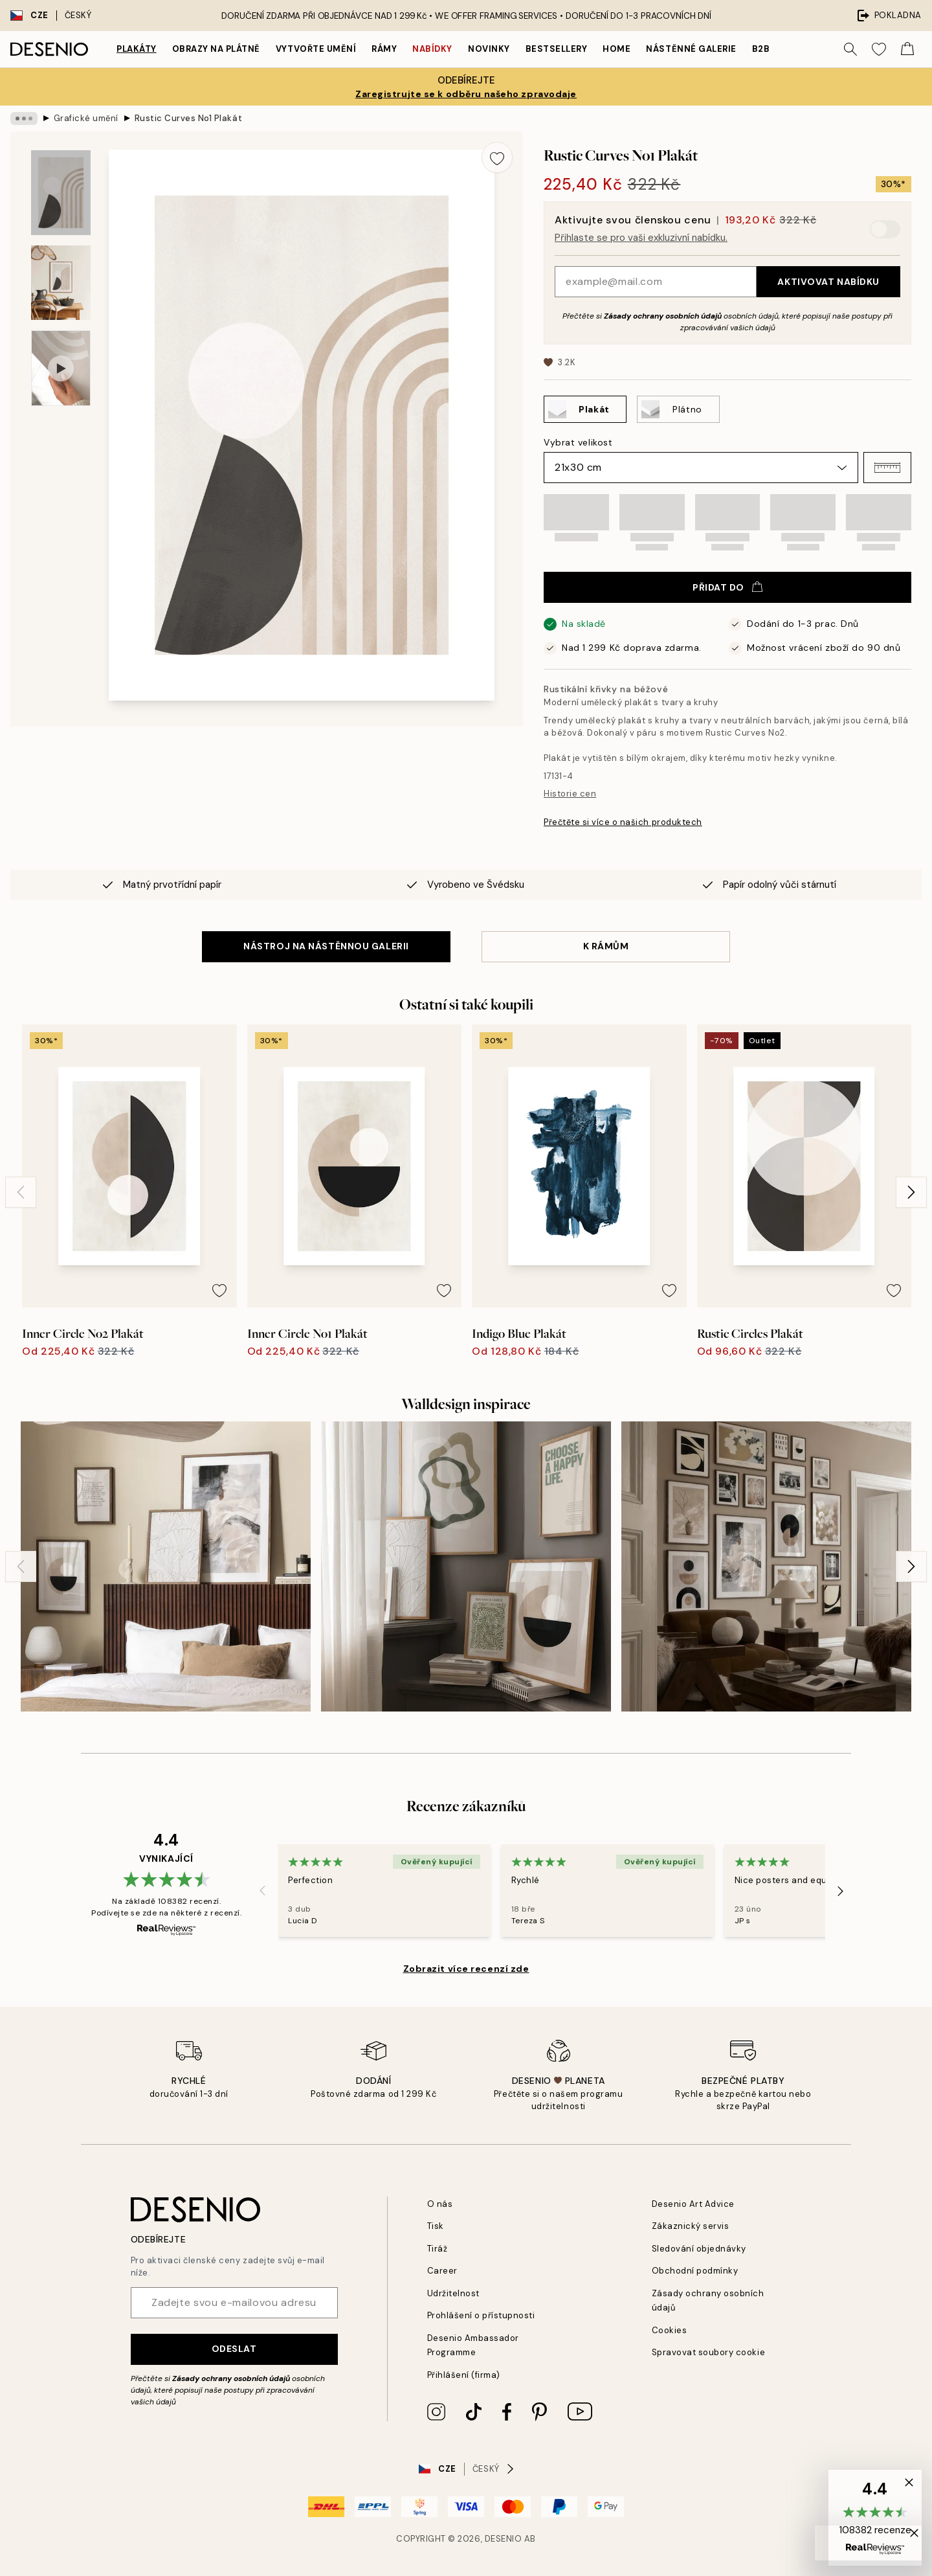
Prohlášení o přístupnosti (481, 2315)
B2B (761, 48)
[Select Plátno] (678, 409)
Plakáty (136, 48)
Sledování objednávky (699, 2248)
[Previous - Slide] (20, 1192)
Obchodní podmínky (695, 2270)
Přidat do (727, 587)
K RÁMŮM (606, 946)
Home (616, 48)
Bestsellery (557, 48)
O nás (440, 2203)
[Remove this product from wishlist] (497, 157)
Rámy (384, 48)
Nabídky (432, 48)
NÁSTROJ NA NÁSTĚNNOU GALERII (326, 946)
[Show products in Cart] (907, 49)
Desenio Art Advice (693, 2203)
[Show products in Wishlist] (879, 49)
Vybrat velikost (578, 442)
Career (442, 2270)
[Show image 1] (61, 192)
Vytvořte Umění (316, 48)
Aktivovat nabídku (828, 282)
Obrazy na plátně (216, 48)
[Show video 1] (61, 368)
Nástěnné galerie (691, 48)
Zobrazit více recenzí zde (466, 1968)
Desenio (503, 2538)
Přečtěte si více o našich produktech (623, 822)
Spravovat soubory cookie (708, 2352)
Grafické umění (86, 118)
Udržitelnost (453, 2293)
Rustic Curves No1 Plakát (188, 118)
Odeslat (234, 2349)
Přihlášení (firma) (463, 2374)
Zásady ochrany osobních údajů (663, 316)
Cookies (669, 2330)
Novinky (489, 48)
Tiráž (437, 2248)
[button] (887, 467)
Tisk (435, 2225)
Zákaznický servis (690, 2225)
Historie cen (570, 793)
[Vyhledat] (850, 49)
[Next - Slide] (911, 1192)
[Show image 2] (61, 282)
